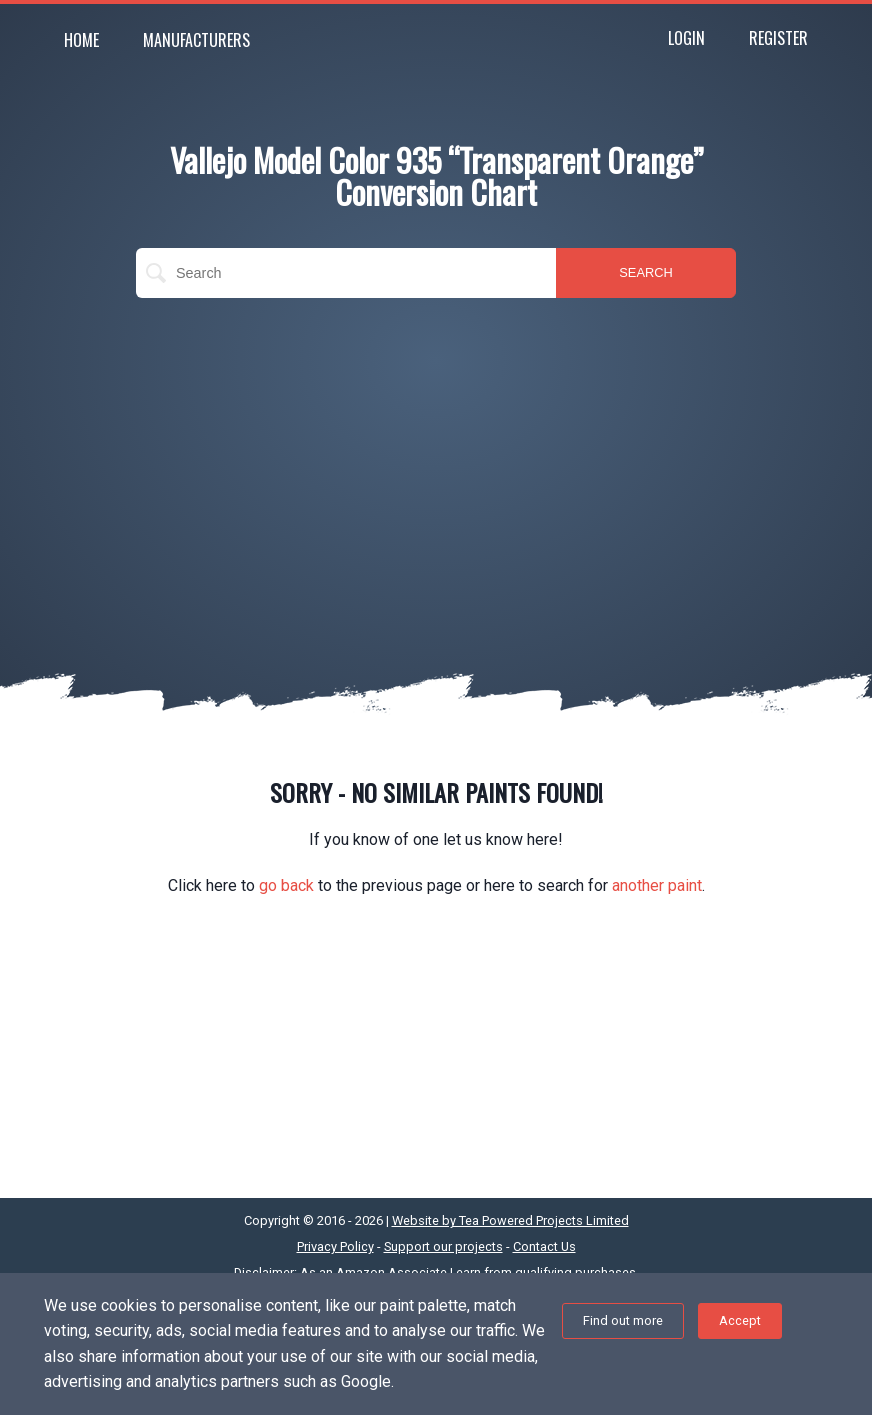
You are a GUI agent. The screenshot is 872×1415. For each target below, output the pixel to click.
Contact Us (544, 1246)
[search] (346, 273)
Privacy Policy (335, 1246)
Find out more (623, 1320)
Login (686, 38)
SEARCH (645, 272)
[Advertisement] (436, 458)
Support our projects (443, 1246)
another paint (657, 885)
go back (286, 885)
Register (778, 38)
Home (81, 40)
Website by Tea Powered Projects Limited (510, 1220)
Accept (740, 1320)
